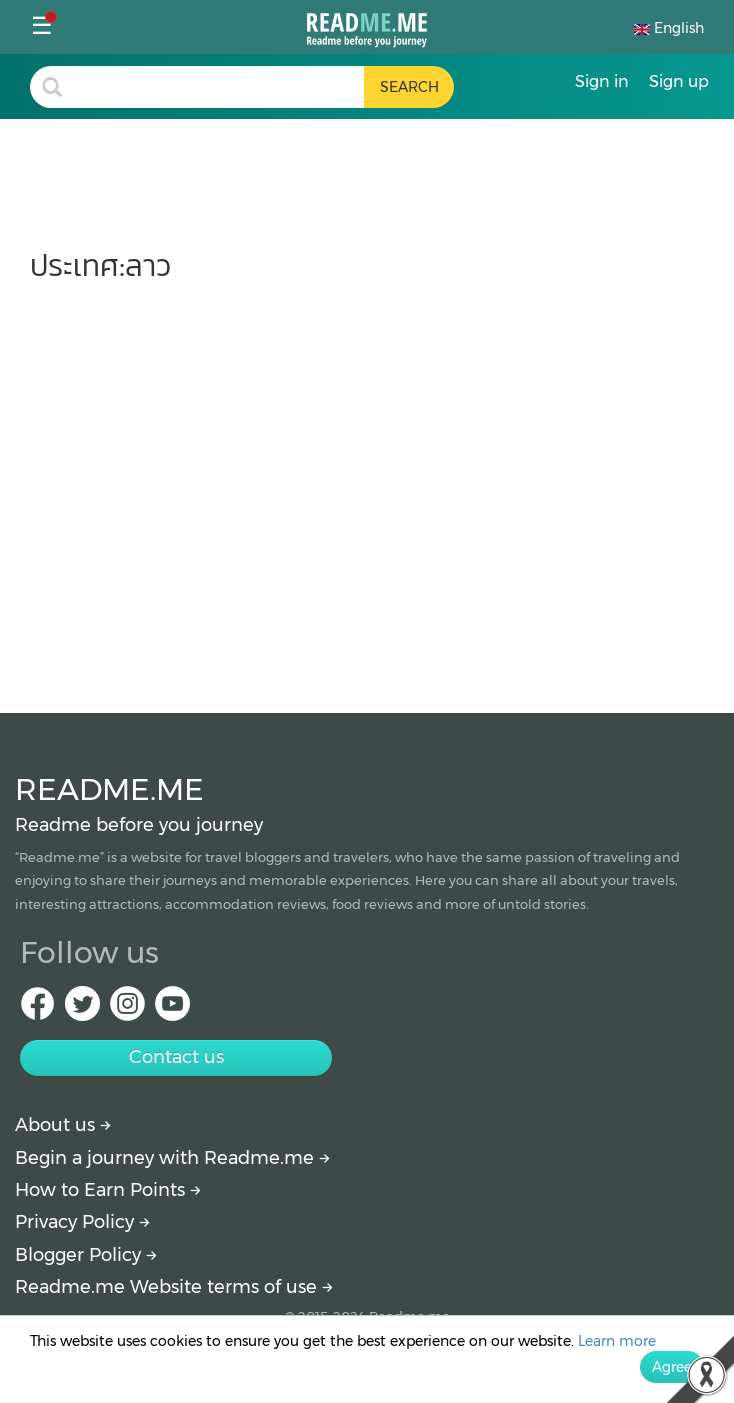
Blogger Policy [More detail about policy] (86, 1255)
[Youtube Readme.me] (172, 1009)
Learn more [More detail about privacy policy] (617, 1341)
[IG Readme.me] (127, 1009)
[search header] (219, 87)
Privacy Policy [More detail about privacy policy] (82, 1222)
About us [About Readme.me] (63, 1125)
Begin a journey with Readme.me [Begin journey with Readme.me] (172, 1158)
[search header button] (409, 87)
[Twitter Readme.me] (82, 1009)
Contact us (176, 1057)
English (669, 28)
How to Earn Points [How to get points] (108, 1190)
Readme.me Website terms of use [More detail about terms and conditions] (174, 1287)
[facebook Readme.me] (37, 1009)
